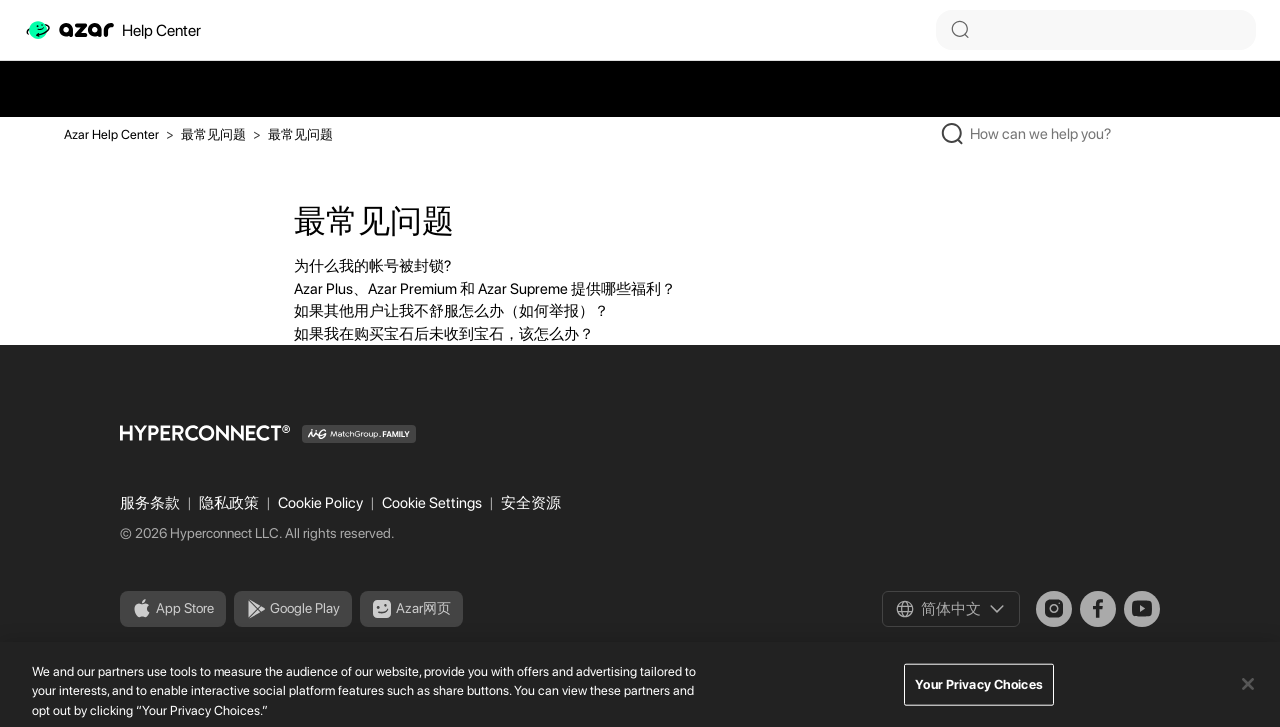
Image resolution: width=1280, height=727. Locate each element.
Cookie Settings (433, 503)
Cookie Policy (322, 503)
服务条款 (151, 503)
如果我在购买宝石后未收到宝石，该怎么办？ (444, 334)
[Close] (1248, 691)
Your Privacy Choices (979, 691)
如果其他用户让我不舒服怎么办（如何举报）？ (451, 311)
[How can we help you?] (1066, 134)
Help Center (112, 30)
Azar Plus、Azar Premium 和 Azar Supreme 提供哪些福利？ (485, 289)
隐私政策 (230, 503)
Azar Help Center (111, 134)
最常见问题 (213, 134)
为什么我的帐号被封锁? (372, 266)
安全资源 (531, 503)
